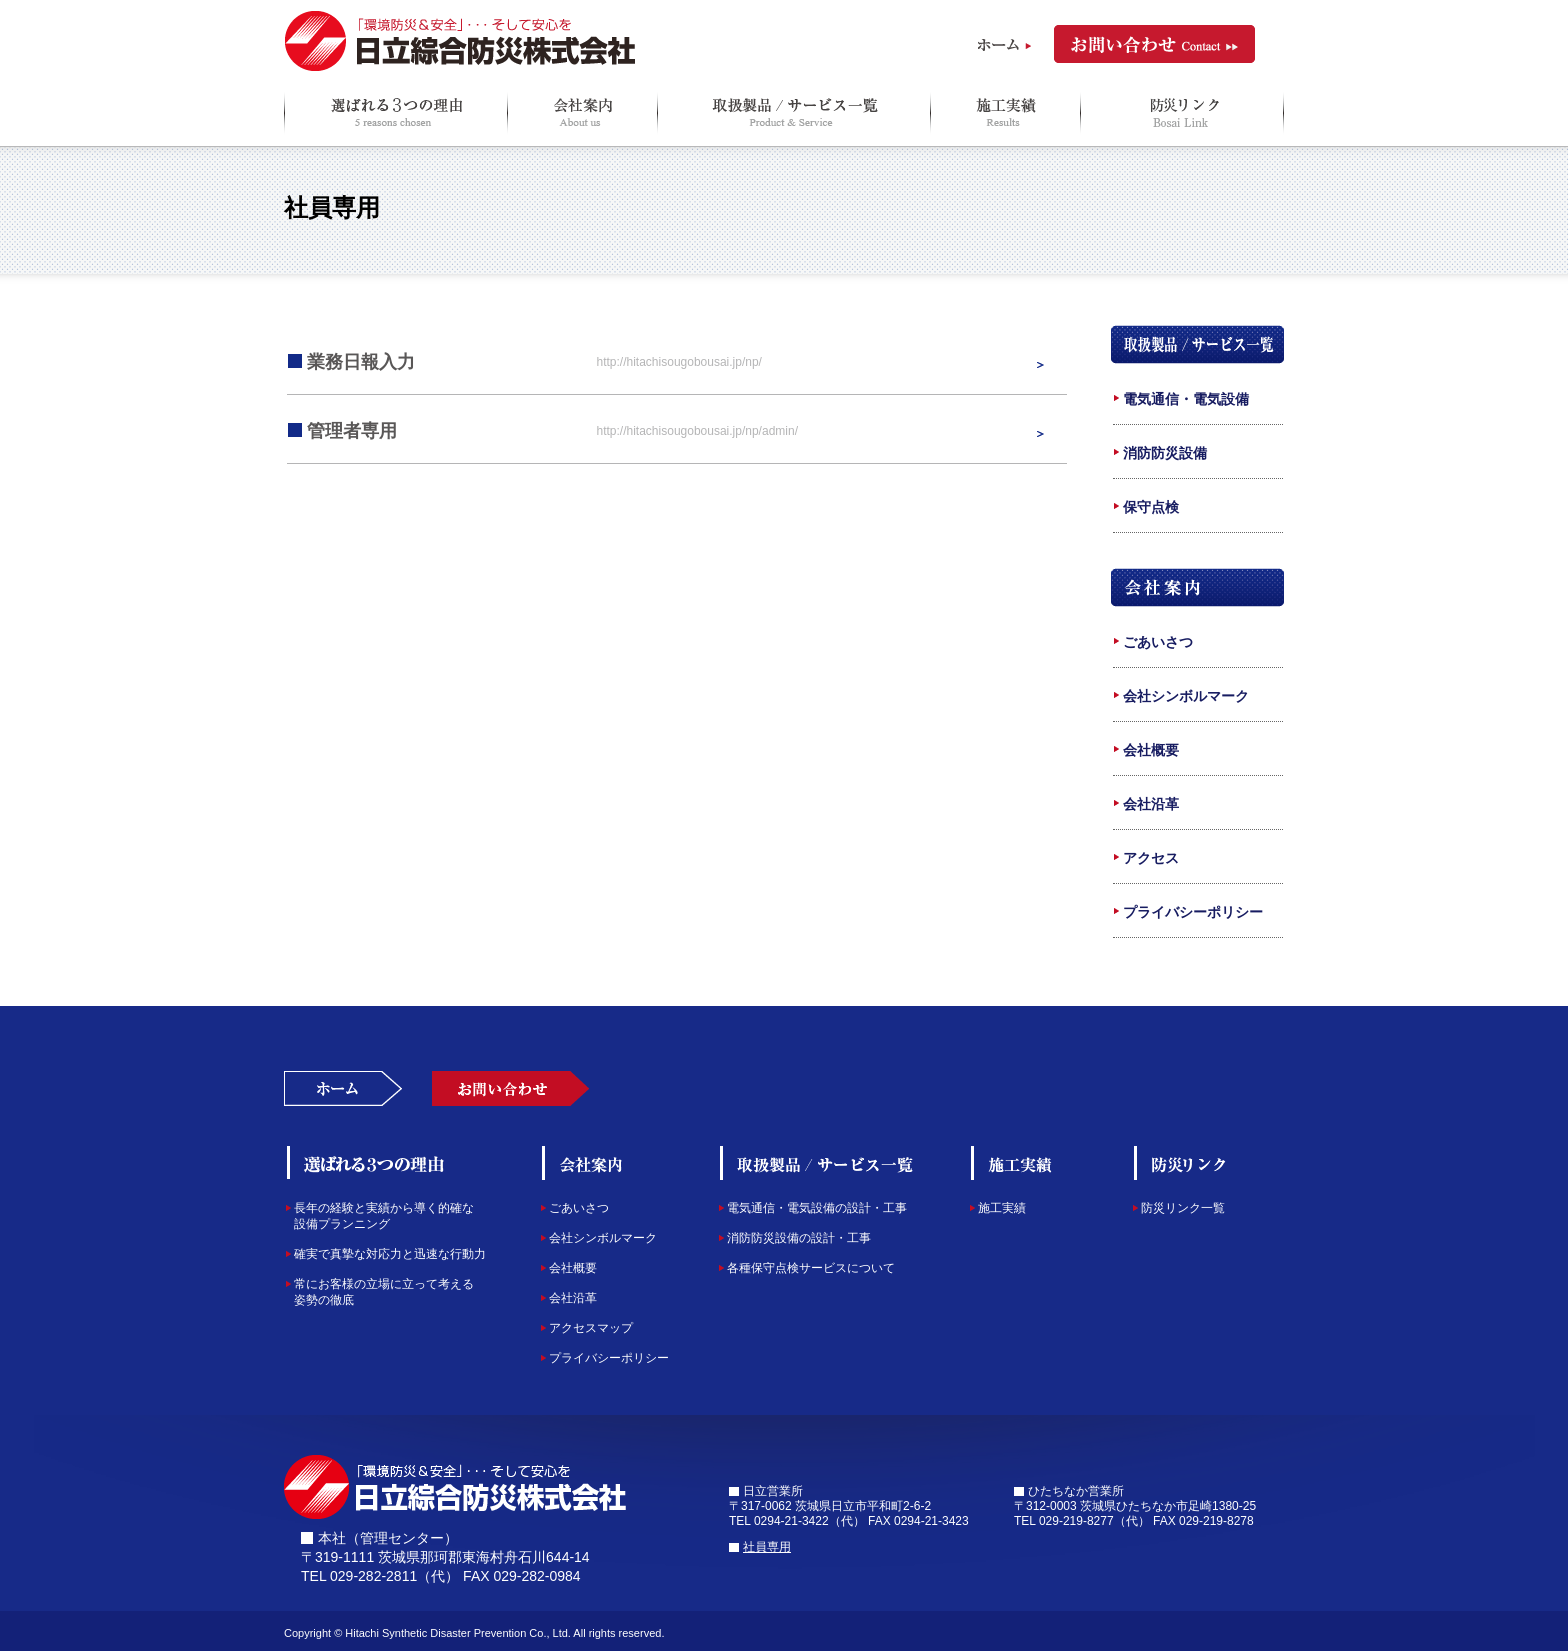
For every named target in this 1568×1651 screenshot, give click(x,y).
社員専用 (767, 1547)
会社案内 (1197, 587)
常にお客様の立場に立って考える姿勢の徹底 (384, 1292)
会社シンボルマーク (1186, 696)
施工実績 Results (1005, 113)
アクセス (1151, 858)
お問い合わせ (1154, 44)
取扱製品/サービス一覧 (1197, 344)
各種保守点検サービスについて (811, 1268)
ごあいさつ (1158, 642)
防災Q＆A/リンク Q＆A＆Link (1182, 113)
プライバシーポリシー (1193, 912)
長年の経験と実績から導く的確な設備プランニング (384, 1216)
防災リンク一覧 (1183, 1208)
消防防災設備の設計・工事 (799, 1238)
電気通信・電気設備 (1186, 399)
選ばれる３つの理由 (368, 1163)
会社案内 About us (582, 113)
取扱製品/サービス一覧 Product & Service (793, 113)
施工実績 (1020, 1163)
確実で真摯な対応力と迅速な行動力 (390, 1254)
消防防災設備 (1165, 453)
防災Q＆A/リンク (1209, 1163)
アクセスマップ (591, 1328)
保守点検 (1151, 507)
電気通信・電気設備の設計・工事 (817, 1208)
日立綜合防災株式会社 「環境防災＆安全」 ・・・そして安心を (460, 41)
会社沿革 (1151, 804)
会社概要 (1151, 750)
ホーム (1004, 45)
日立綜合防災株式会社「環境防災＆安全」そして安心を (455, 1487)
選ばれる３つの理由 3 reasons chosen (395, 113)
